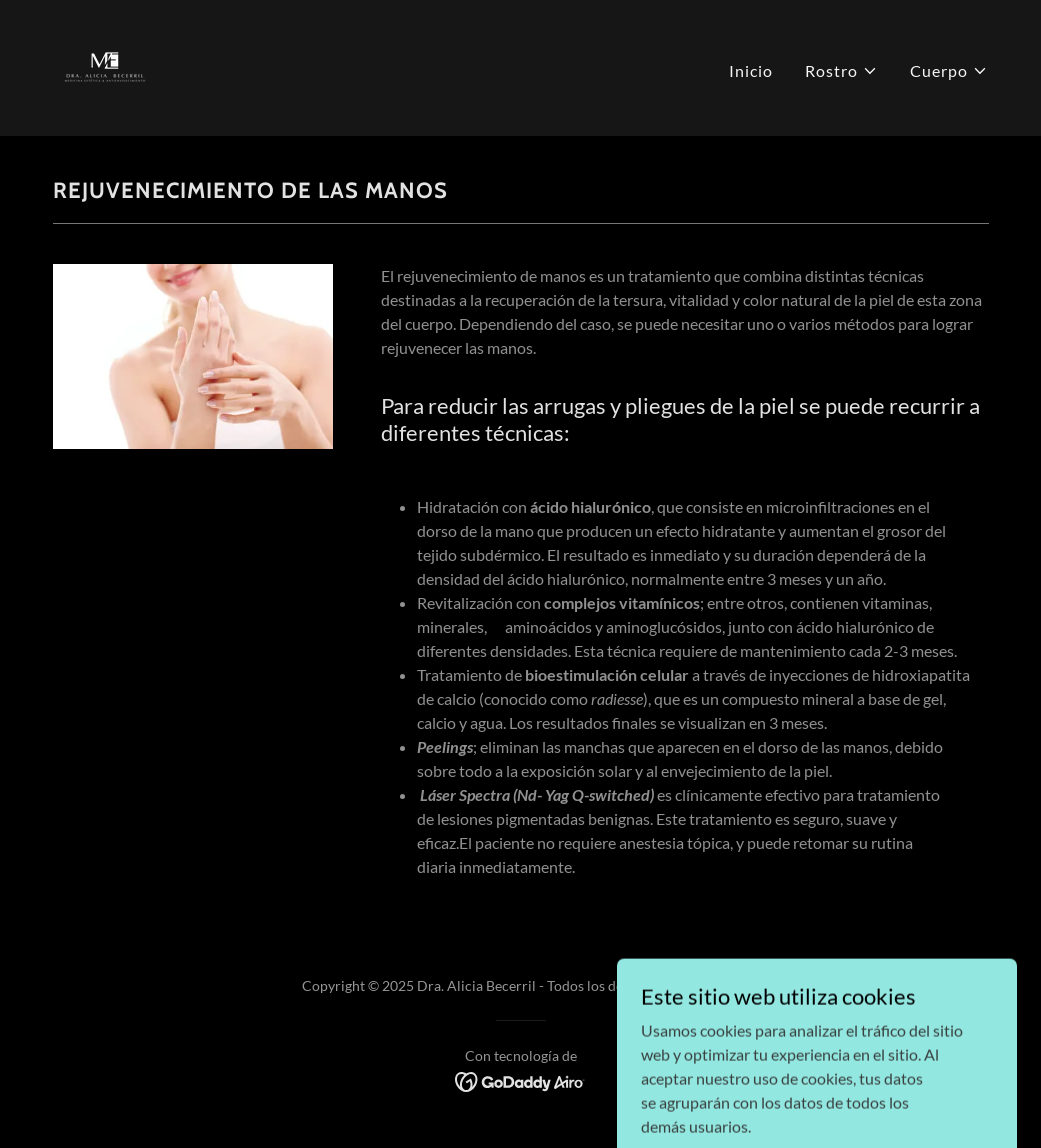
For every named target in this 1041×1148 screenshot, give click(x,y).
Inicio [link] (751, 70)
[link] (105, 65)
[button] (841, 71)
